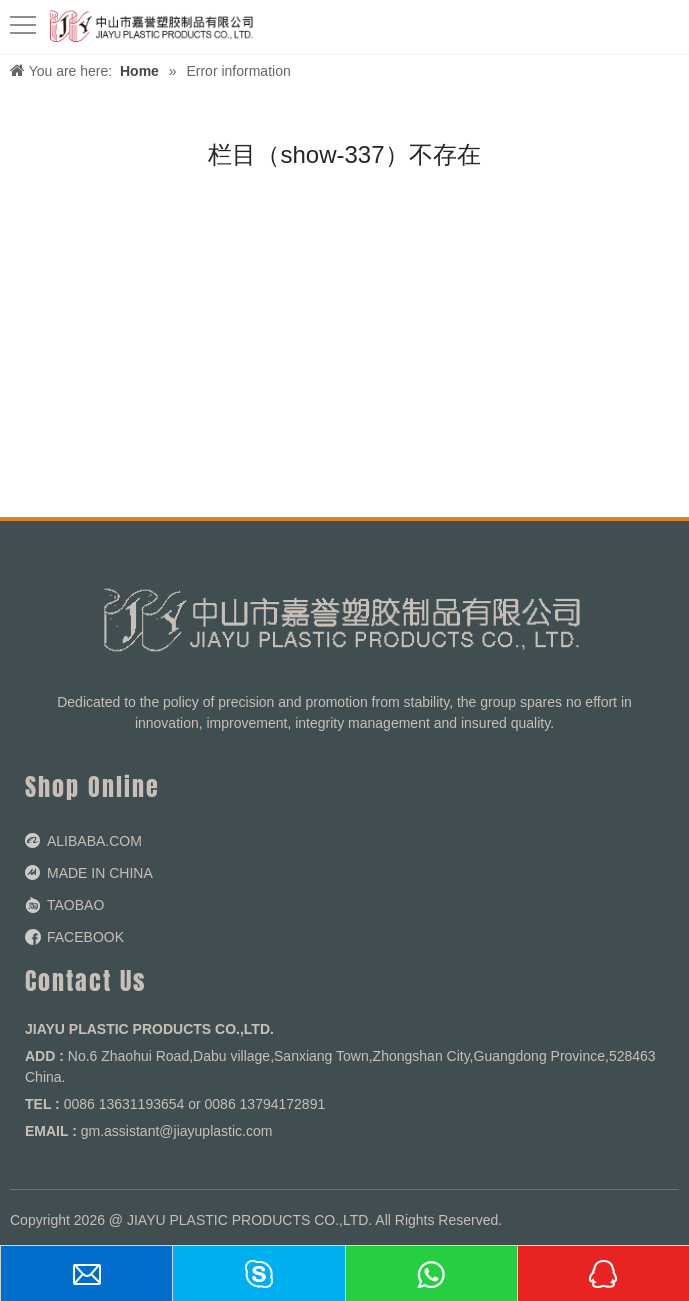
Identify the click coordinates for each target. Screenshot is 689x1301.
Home (139, 71)
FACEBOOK (85, 937)
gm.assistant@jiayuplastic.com (177, 1131)
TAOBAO (75, 905)
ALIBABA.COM (94, 841)
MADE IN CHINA (100, 873)
